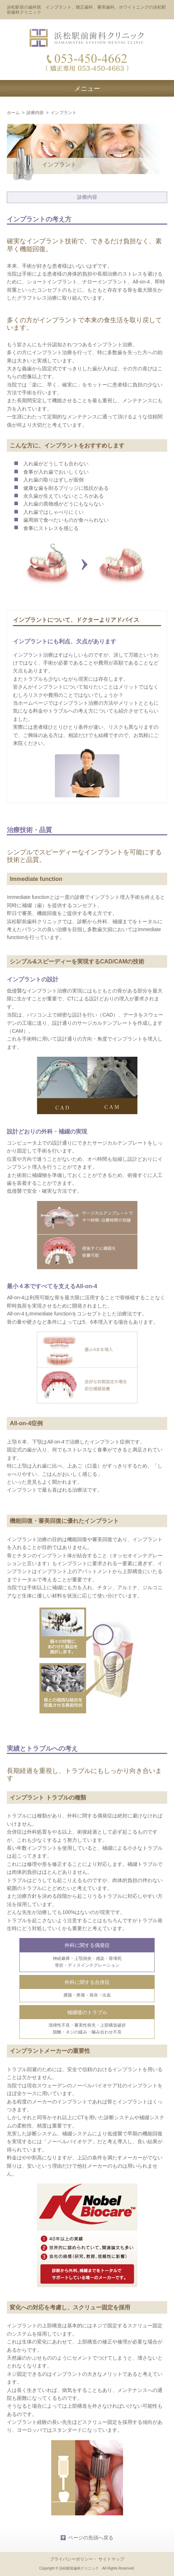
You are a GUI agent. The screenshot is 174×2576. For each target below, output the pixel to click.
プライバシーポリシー (71, 2559)
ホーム (13, 112)
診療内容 (35, 112)
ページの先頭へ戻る (90, 2537)
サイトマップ (111, 2559)
